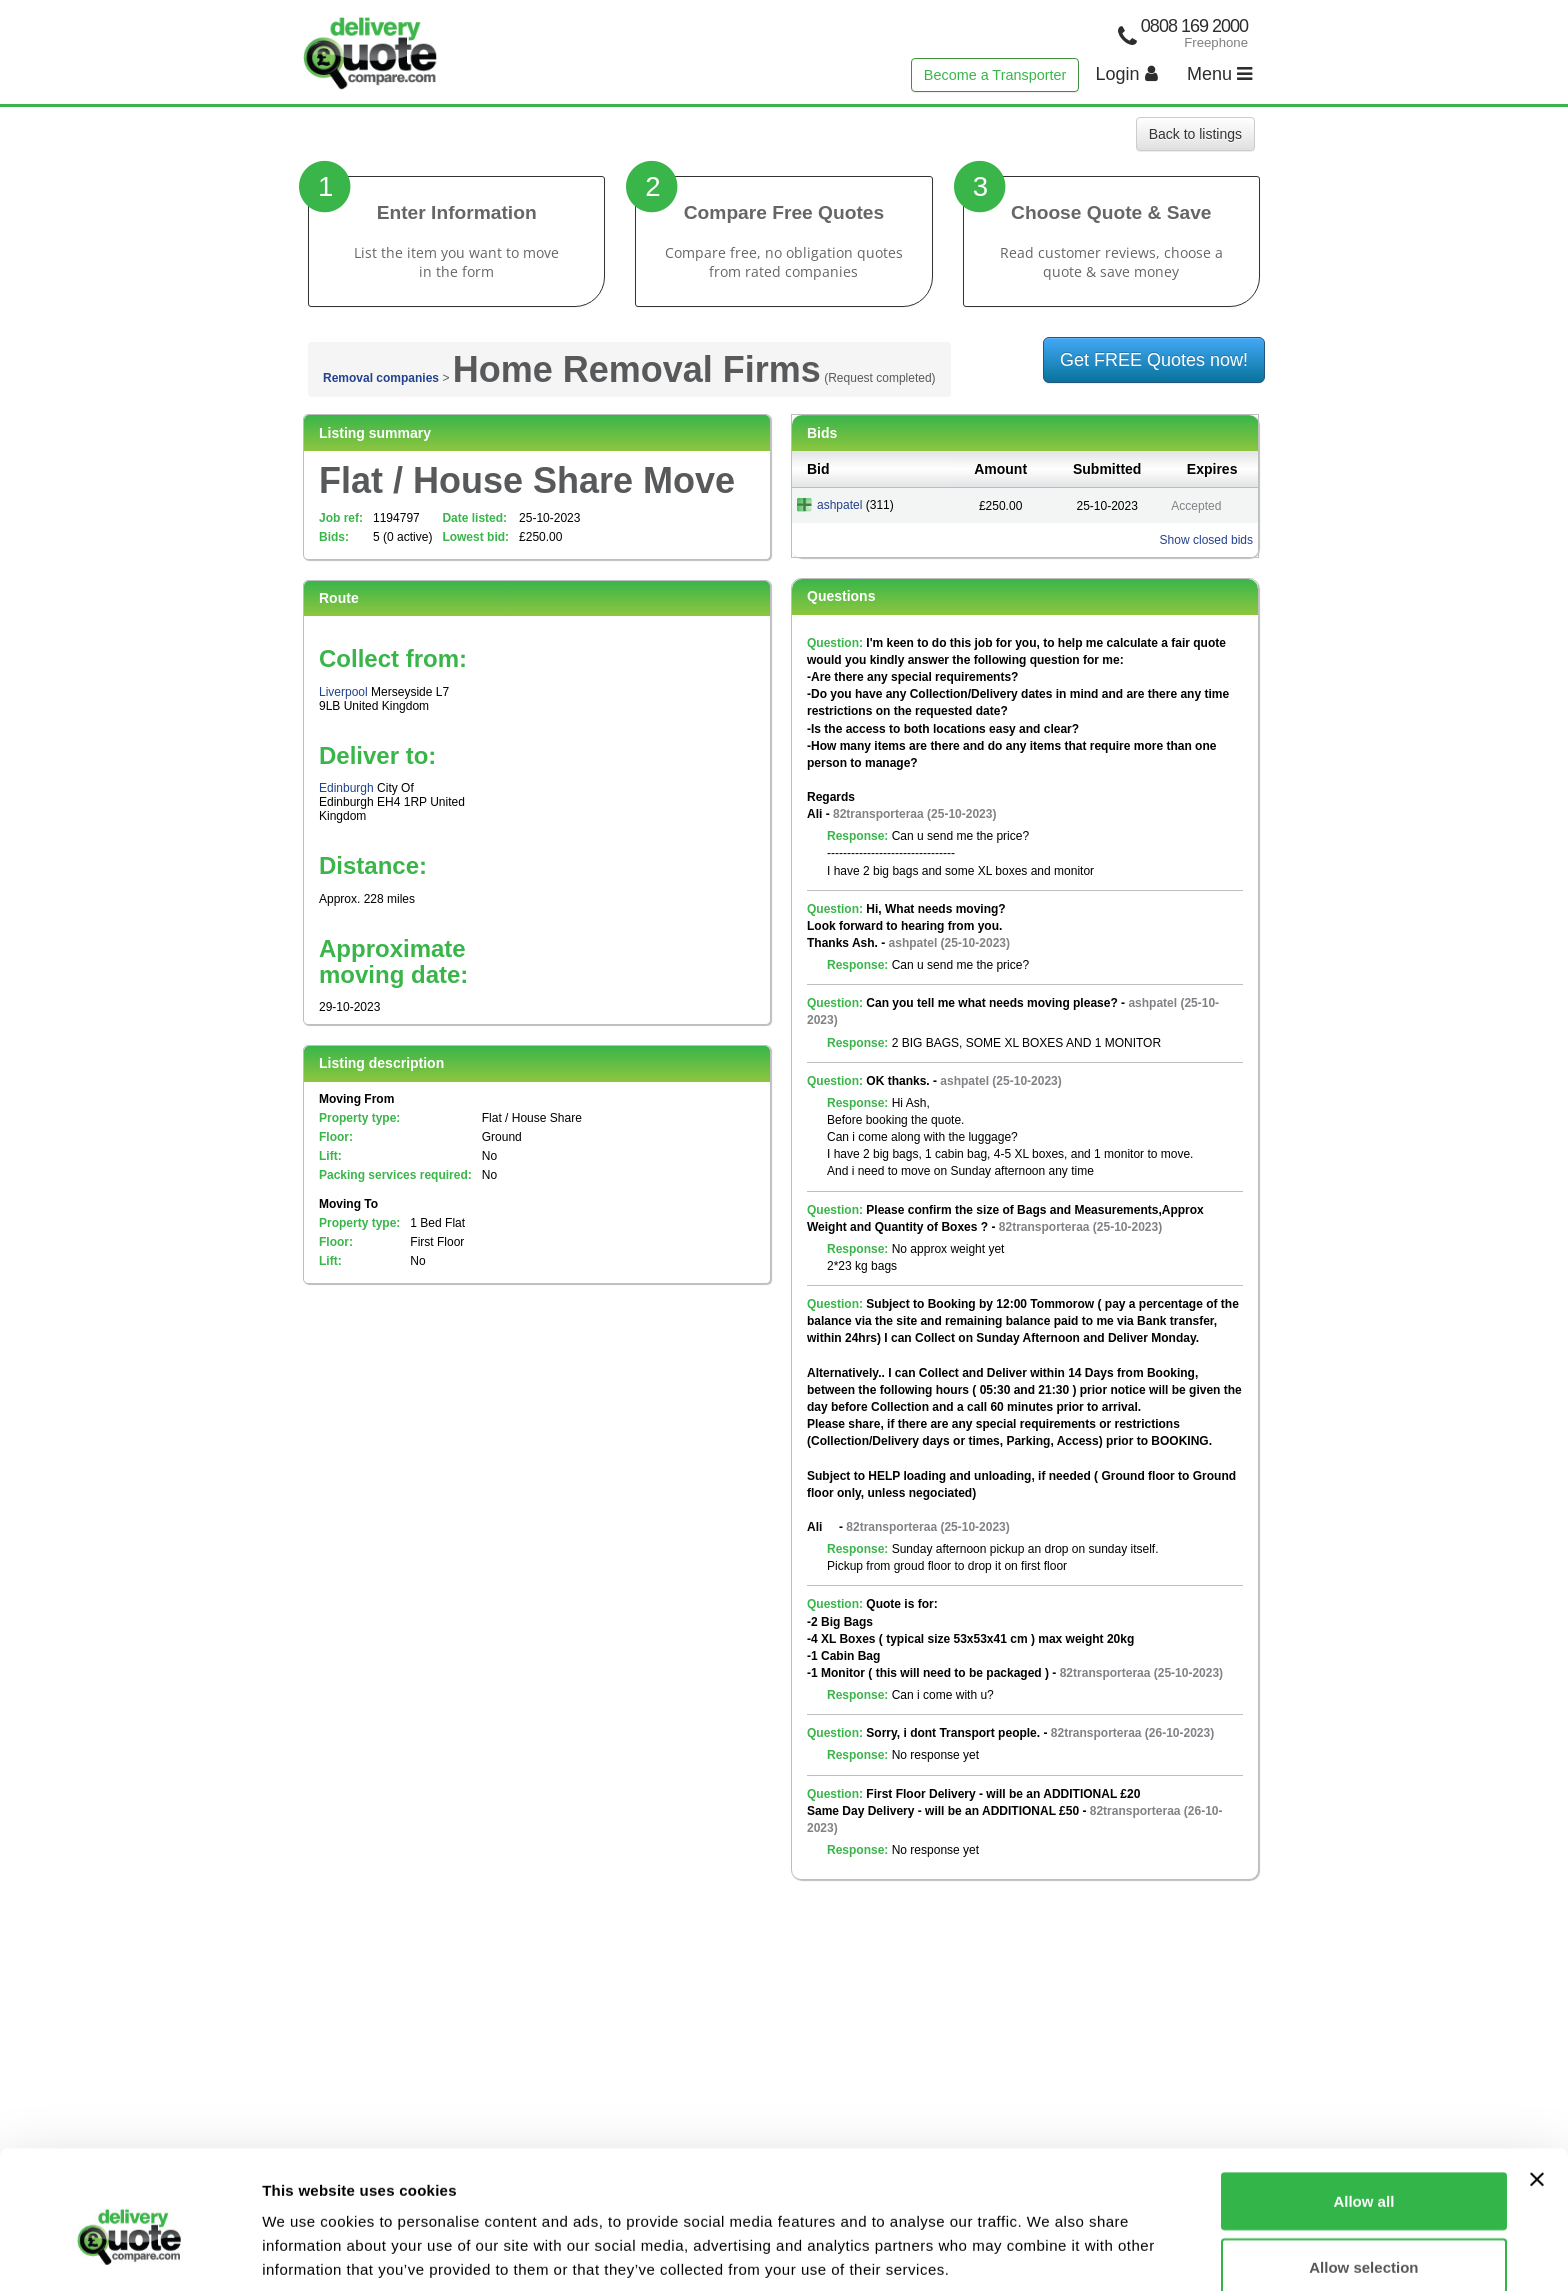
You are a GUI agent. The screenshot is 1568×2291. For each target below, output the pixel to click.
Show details (1049, 2239)
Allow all (1363, 2106)
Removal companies (381, 378)
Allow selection (1363, 2172)
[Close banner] (1537, 2085)
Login (1127, 74)
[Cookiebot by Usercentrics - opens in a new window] (129, 2252)
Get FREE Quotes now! (1154, 360)
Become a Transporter (995, 75)
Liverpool (343, 692)
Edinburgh (346, 788)
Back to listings (1195, 134)
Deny (1364, 2237)
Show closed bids (1206, 540)
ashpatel (839, 505)
